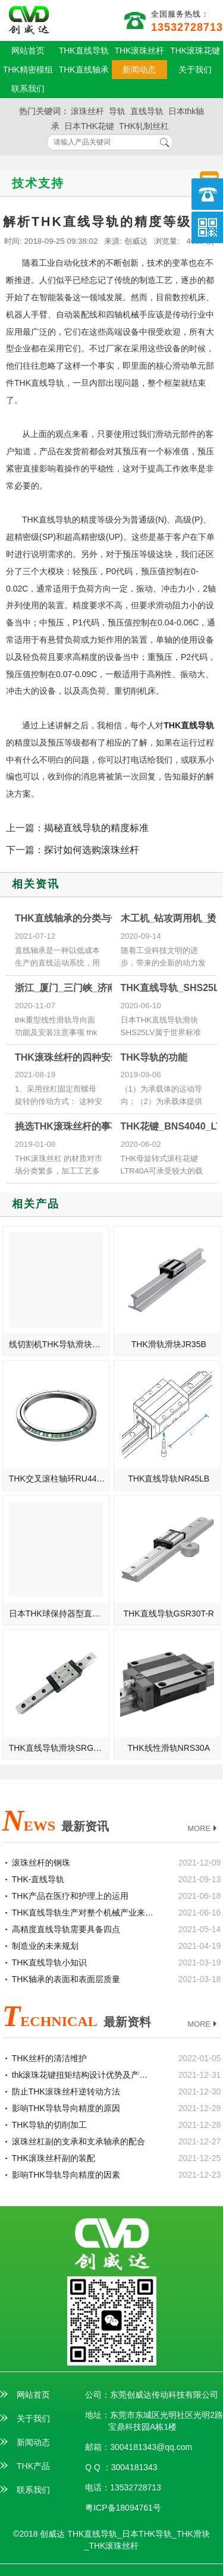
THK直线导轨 (84, 50)
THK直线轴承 (84, 69)
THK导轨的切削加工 (49, 2125)
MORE (203, 1829)
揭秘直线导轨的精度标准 (96, 828)
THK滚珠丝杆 (139, 50)
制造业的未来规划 (45, 1946)
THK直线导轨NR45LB (168, 1478)
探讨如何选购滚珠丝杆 (91, 850)
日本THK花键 (89, 126)
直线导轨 (147, 111)
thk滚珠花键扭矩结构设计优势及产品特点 (83, 2075)
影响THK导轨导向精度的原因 (66, 2108)
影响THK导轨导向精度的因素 (66, 2174)
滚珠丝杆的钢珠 (41, 1862)
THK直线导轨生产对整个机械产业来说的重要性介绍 (83, 1912)
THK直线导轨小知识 (49, 1962)
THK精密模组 (28, 69)
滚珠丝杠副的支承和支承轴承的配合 (78, 2141)
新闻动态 (139, 69)
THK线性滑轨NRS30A (169, 1748)
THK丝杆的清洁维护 (49, 2058)
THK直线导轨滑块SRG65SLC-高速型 (59, 1748)
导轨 (117, 111)
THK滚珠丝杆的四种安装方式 (77, 1057)
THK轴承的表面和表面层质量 (66, 1979)
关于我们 (195, 69)
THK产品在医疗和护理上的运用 (70, 1896)
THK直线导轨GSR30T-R (169, 1613)
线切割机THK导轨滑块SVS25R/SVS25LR (59, 1344)
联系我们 (28, 88)
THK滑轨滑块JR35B (168, 1344)
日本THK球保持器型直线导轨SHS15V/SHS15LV (59, 1613)
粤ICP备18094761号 (123, 2507)
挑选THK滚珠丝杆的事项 (67, 1126)
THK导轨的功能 (154, 1057)
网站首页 (28, 50)
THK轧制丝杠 (144, 126)
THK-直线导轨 (38, 1879)
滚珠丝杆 (87, 111)
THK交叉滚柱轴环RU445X (58, 1478)
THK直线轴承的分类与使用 (72, 918)
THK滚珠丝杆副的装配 (53, 2158)
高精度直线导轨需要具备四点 (66, 1929)
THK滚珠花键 (195, 50)
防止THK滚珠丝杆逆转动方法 (66, 2091)
